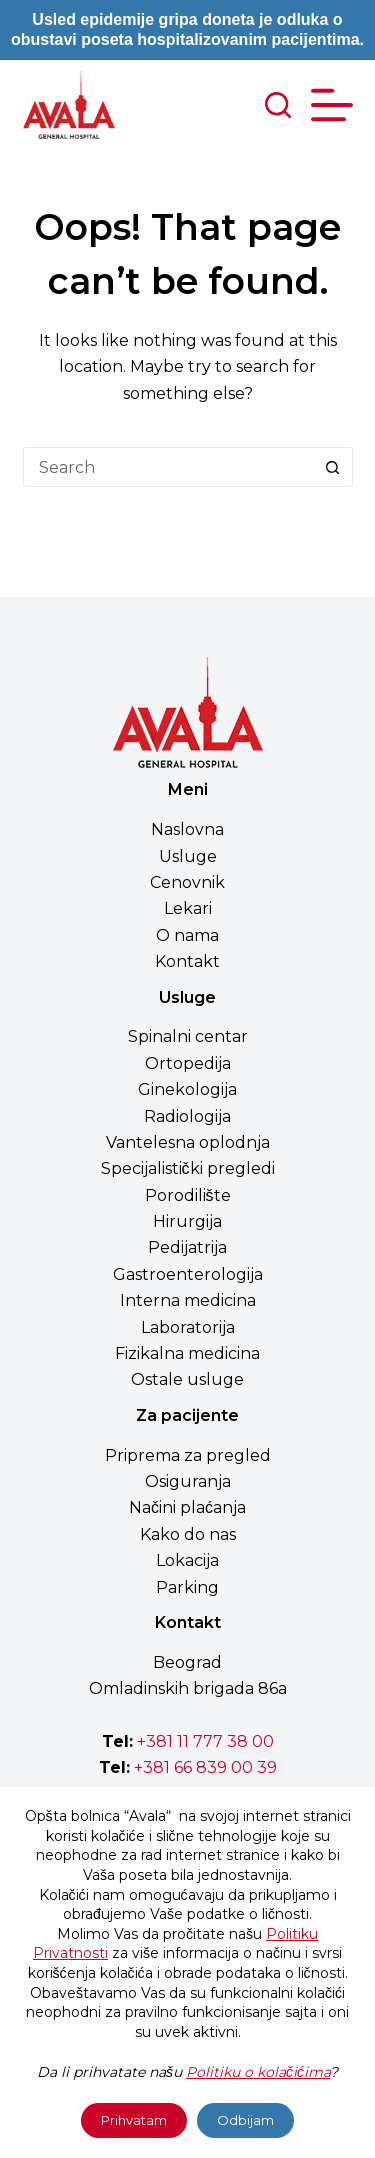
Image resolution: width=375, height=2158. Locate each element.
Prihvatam (134, 2120)
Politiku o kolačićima (258, 2072)
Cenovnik (187, 882)
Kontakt (187, 961)
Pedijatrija (187, 1247)
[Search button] (333, 467)
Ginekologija (187, 1089)
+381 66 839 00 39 (203, 1767)
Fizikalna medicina (187, 1353)
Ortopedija (188, 1063)
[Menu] (332, 105)
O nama (187, 935)
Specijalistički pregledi (188, 1168)
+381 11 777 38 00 (205, 1741)
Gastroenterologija (188, 1274)
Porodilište (188, 1195)
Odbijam (245, 2120)
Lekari (188, 908)
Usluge (188, 856)
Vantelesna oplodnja (188, 1142)
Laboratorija (188, 1327)
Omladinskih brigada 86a (188, 1688)
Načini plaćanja (187, 1507)
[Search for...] (168, 467)
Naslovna (187, 829)
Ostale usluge (187, 1379)
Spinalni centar (188, 1036)
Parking (187, 1587)
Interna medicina (188, 1300)
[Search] (278, 105)
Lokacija (187, 1560)
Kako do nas (188, 1534)
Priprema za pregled (188, 1455)
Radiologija (187, 1116)
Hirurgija (187, 1221)
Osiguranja (188, 1481)
